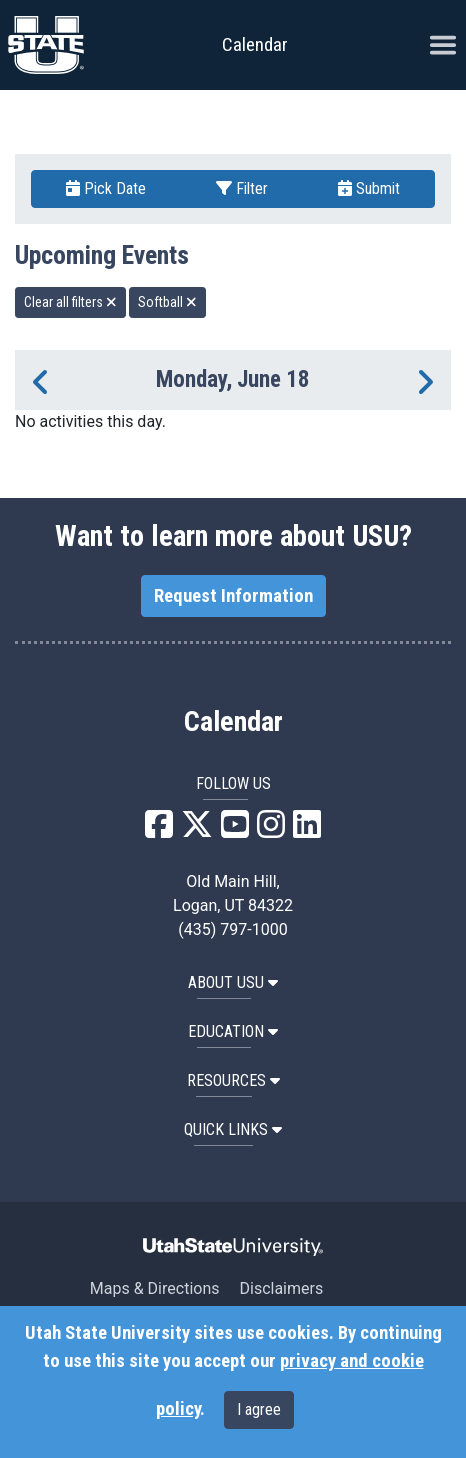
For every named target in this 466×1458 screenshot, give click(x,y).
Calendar (233, 722)
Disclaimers (281, 1288)
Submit (369, 188)
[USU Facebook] (159, 830)
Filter (242, 188)
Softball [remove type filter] (167, 302)
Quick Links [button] (233, 1129)
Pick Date (106, 188)
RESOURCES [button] (233, 1080)
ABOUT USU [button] (233, 982)
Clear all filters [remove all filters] (70, 302)
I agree (259, 1409)
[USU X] (197, 830)
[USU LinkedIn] (307, 830)
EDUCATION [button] (233, 1031)
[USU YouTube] (235, 830)
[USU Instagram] (271, 830)
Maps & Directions (155, 1288)
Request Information (233, 596)
